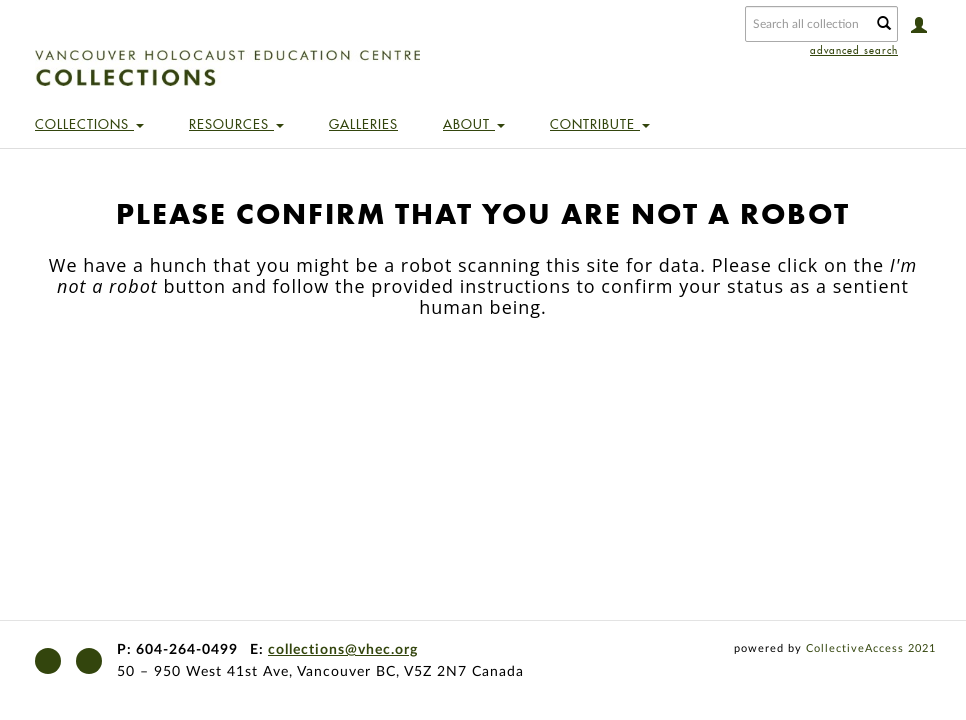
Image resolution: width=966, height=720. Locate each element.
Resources (236, 124)
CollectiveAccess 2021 (871, 648)
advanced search (854, 50)
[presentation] (501, 396)
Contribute (600, 124)
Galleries (363, 124)
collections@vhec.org (343, 650)
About (474, 124)
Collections (89, 124)
